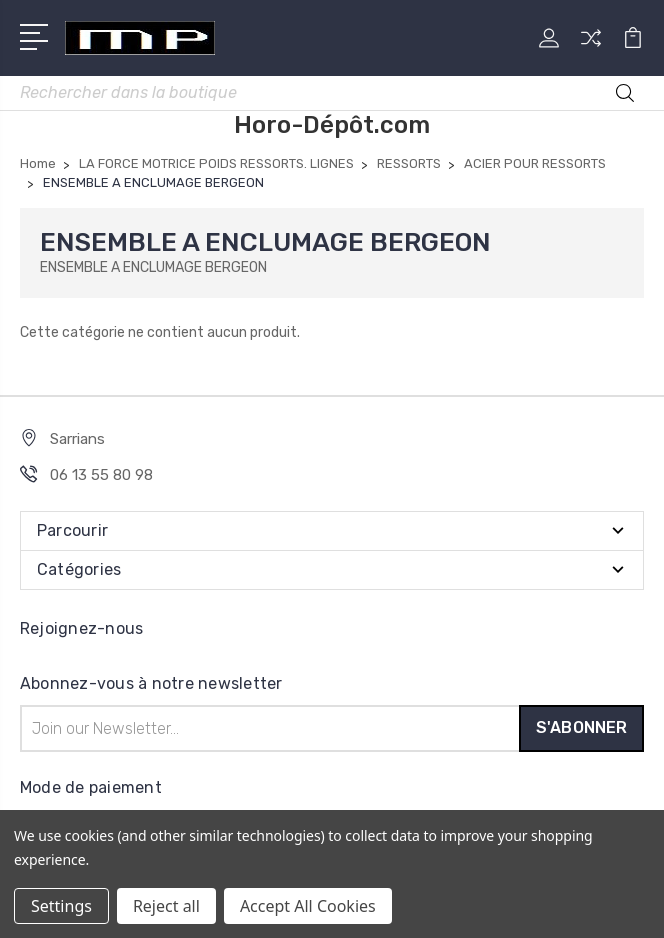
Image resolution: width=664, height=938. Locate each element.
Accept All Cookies (308, 906)
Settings (61, 906)
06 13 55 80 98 (101, 475)
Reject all (166, 906)
